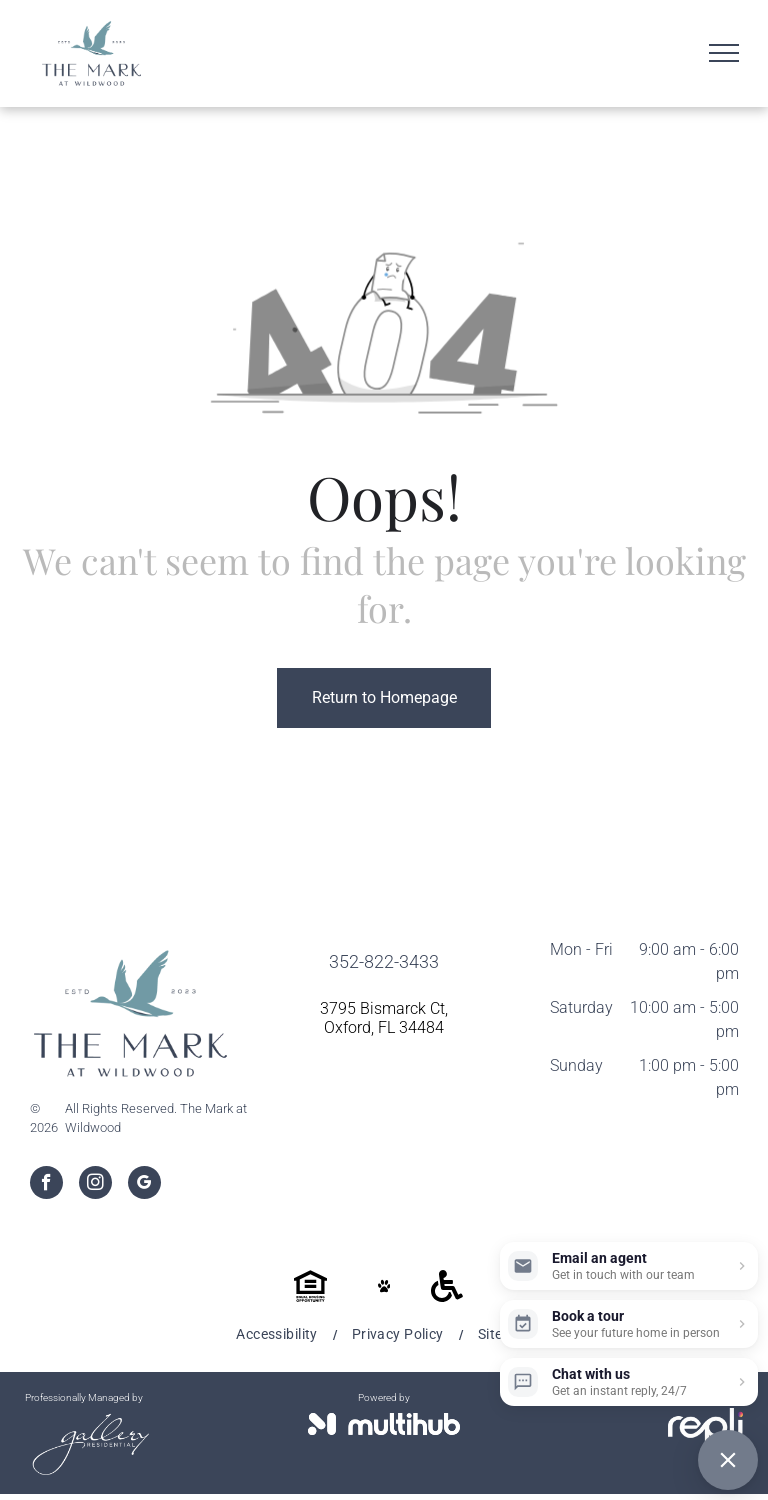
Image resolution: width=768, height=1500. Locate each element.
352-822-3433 (384, 961)
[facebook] (46, 1185)
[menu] (724, 53)
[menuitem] (278, 1334)
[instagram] (95, 1185)
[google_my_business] (144, 1185)
